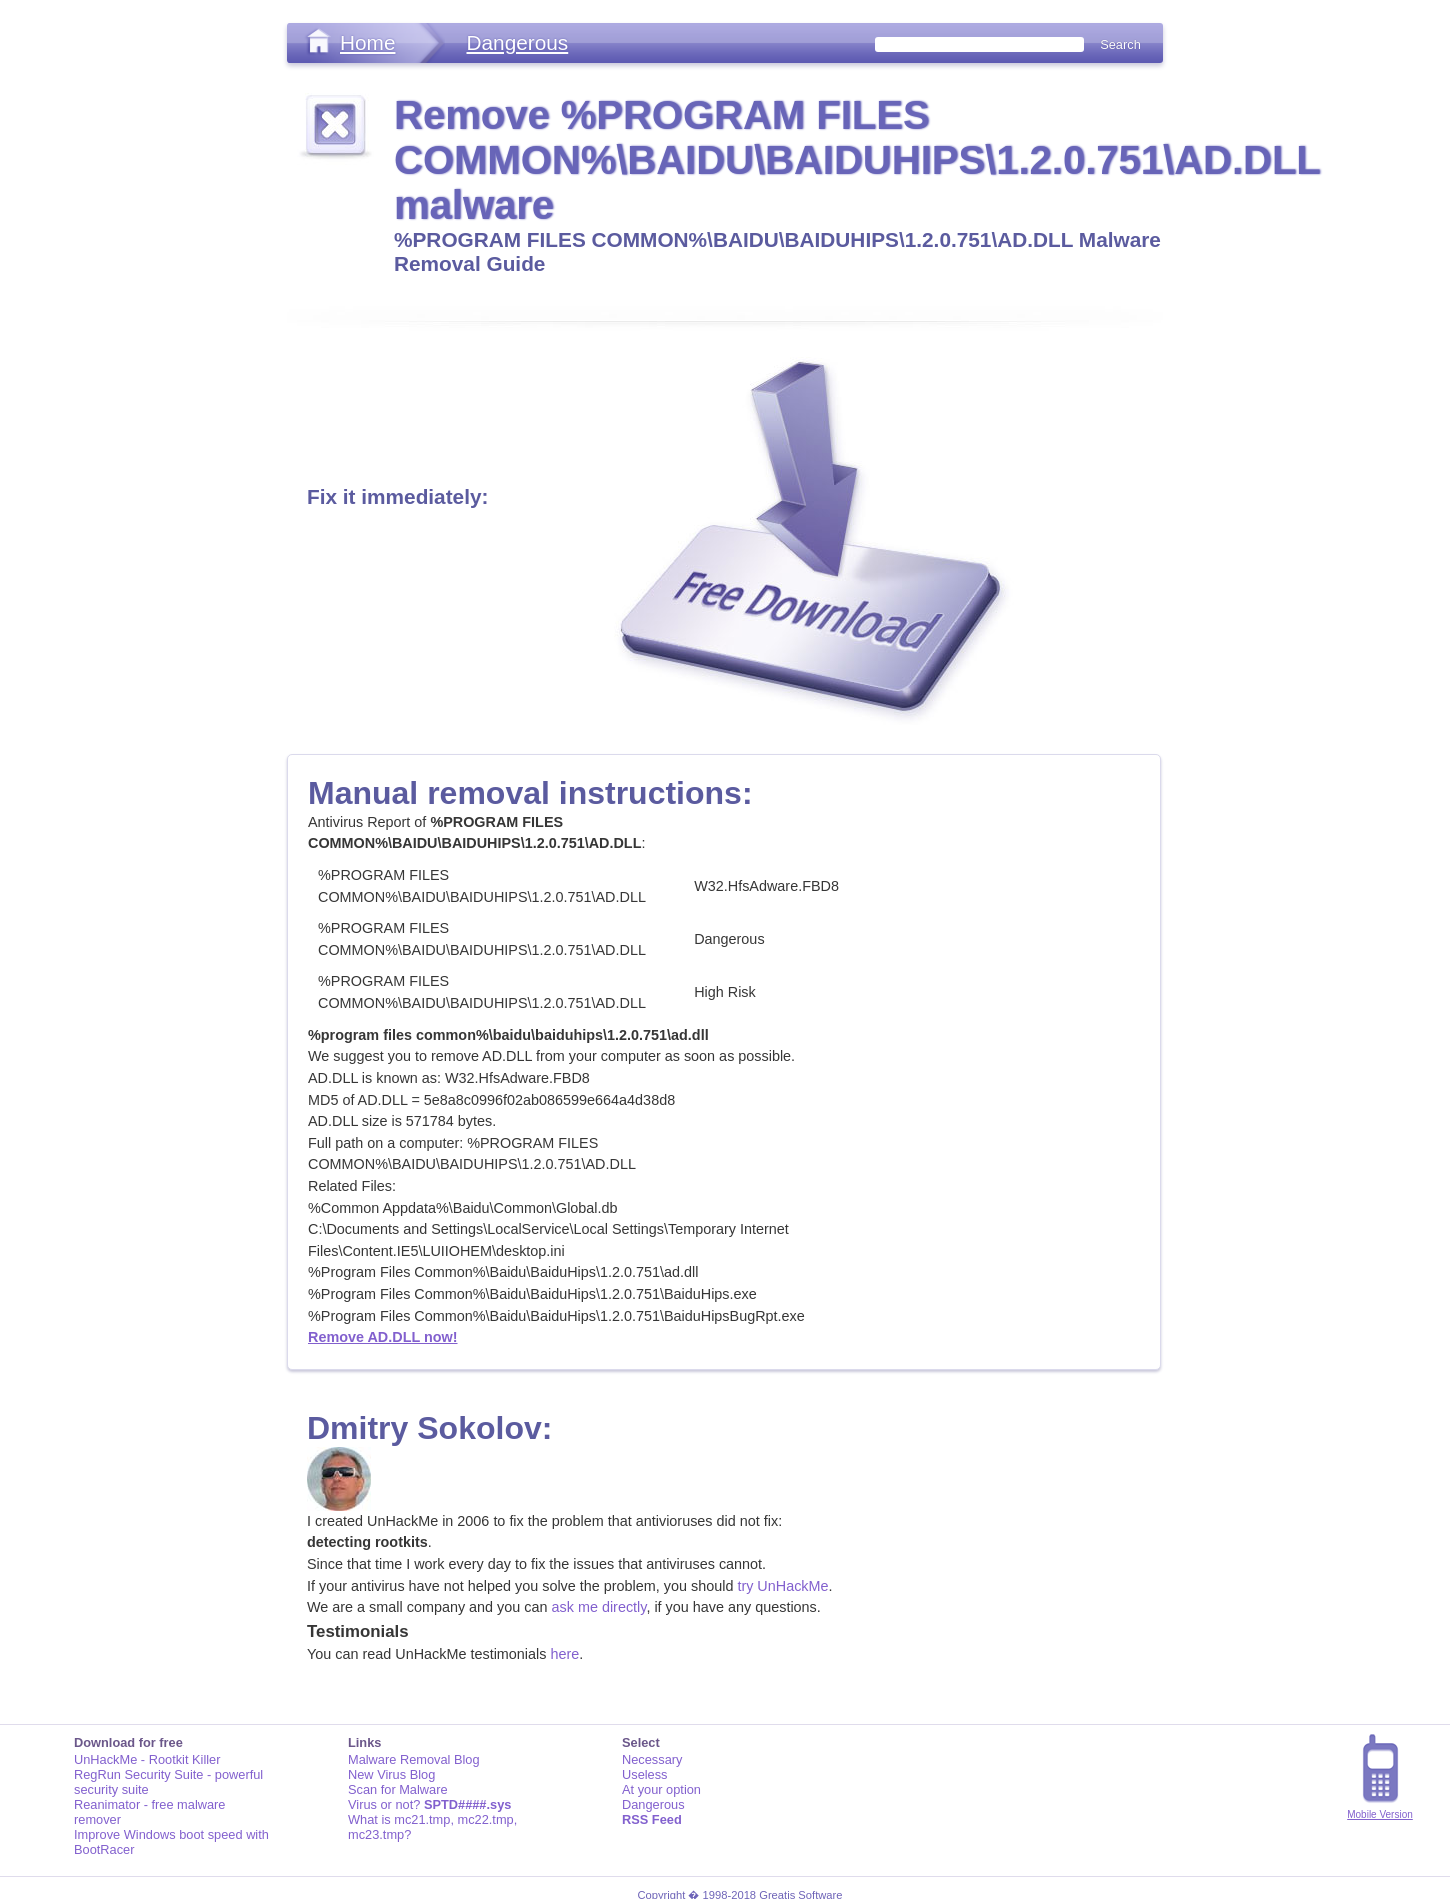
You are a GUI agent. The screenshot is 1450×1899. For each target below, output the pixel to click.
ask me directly (599, 1607)
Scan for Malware (398, 1789)
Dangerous (517, 42)
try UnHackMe (782, 1586)
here (564, 1654)
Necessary (652, 1759)
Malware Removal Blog (414, 1759)
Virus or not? (429, 1804)
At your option (661, 1789)
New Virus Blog (391, 1774)
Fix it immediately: (397, 496)
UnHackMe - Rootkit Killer (147, 1759)
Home (367, 42)
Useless (645, 1774)
